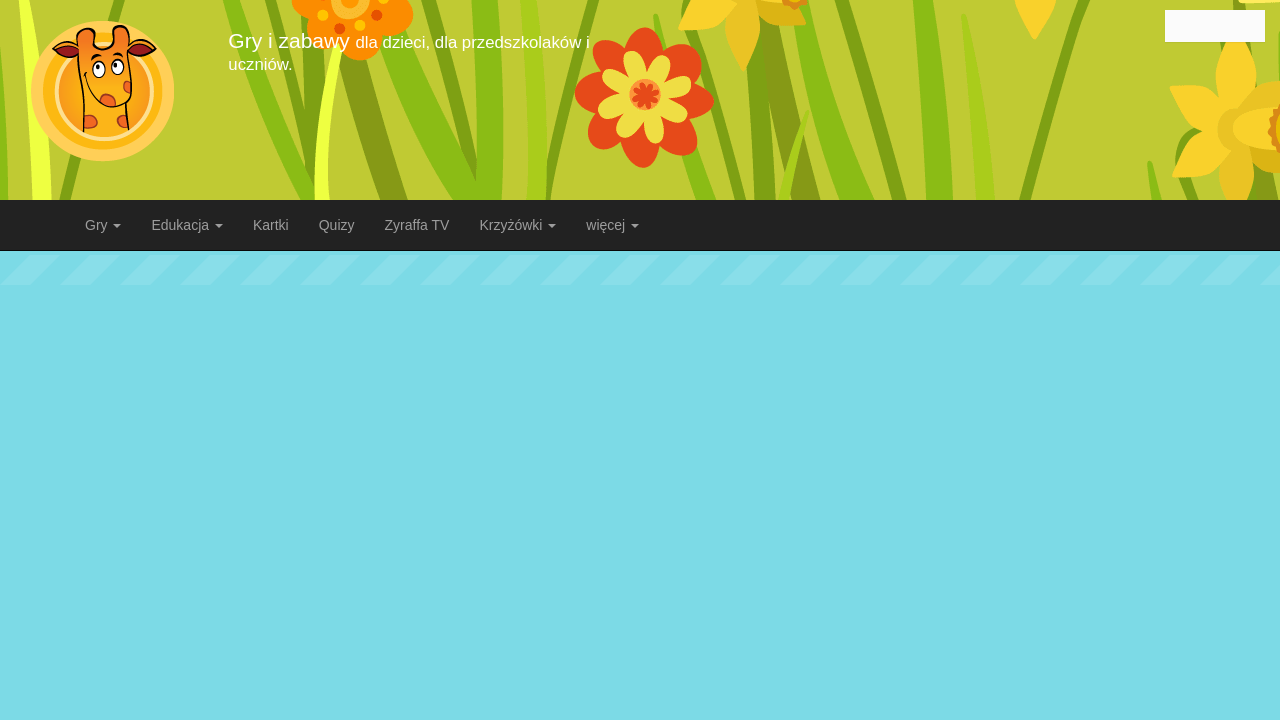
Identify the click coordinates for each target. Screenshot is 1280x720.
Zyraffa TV (417, 225)
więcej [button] (612, 225)
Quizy (337, 225)
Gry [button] (103, 225)
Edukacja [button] (186, 225)
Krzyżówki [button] (517, 225)
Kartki (271, 225)
